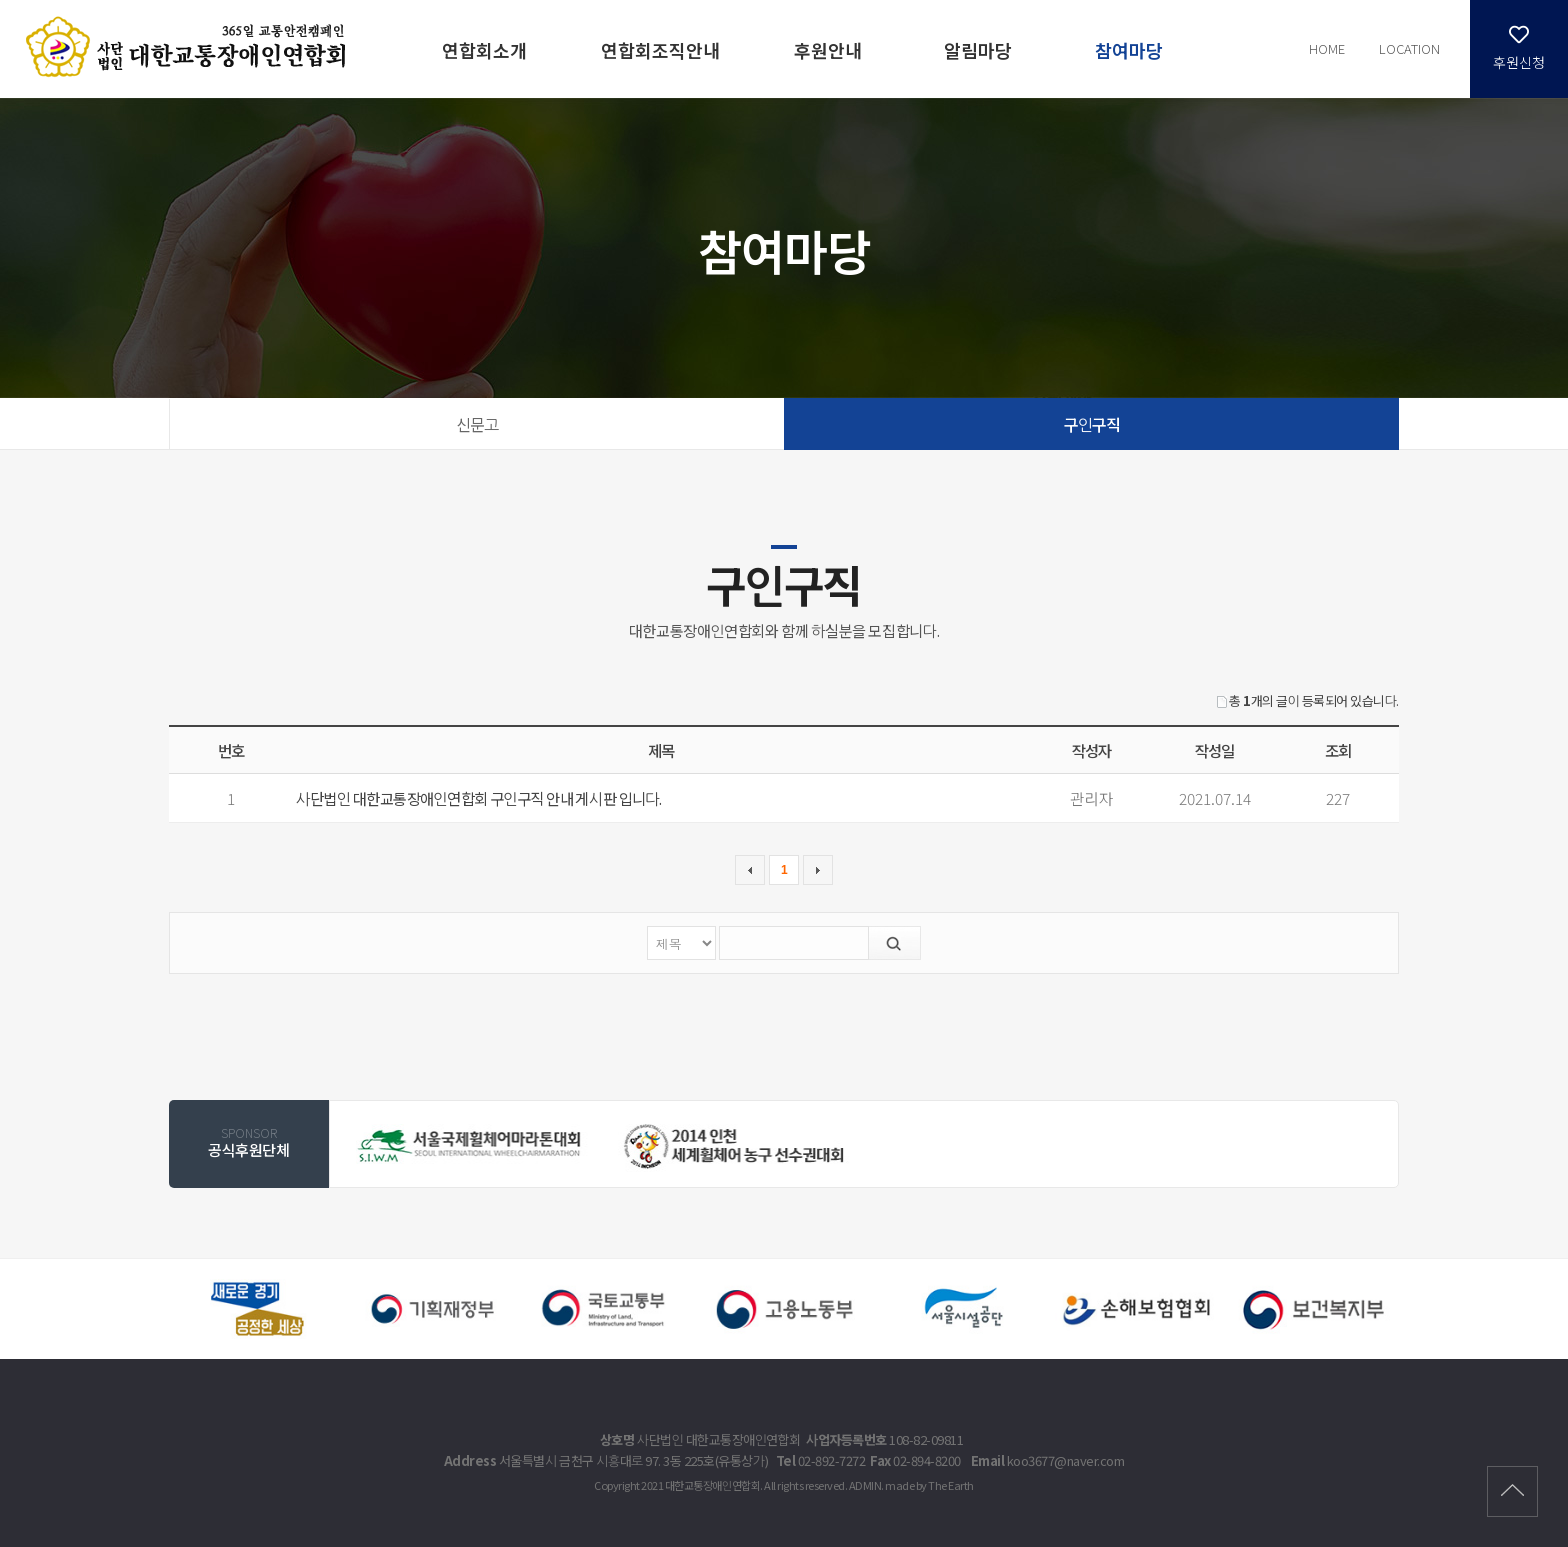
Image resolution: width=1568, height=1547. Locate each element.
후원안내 (828, 50)
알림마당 (978, 50)
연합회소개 (484, 50)
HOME (1322, 48)
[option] (471, 1145)
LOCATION (1407, 48)
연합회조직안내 (660, 50)
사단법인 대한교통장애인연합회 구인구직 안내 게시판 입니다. (483, 798)
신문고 (477, 424)
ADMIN (869, 1485)
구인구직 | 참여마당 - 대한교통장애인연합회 (189, 47)
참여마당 (1129, 50)
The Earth (956, 1485)
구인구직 (1092, 424)
